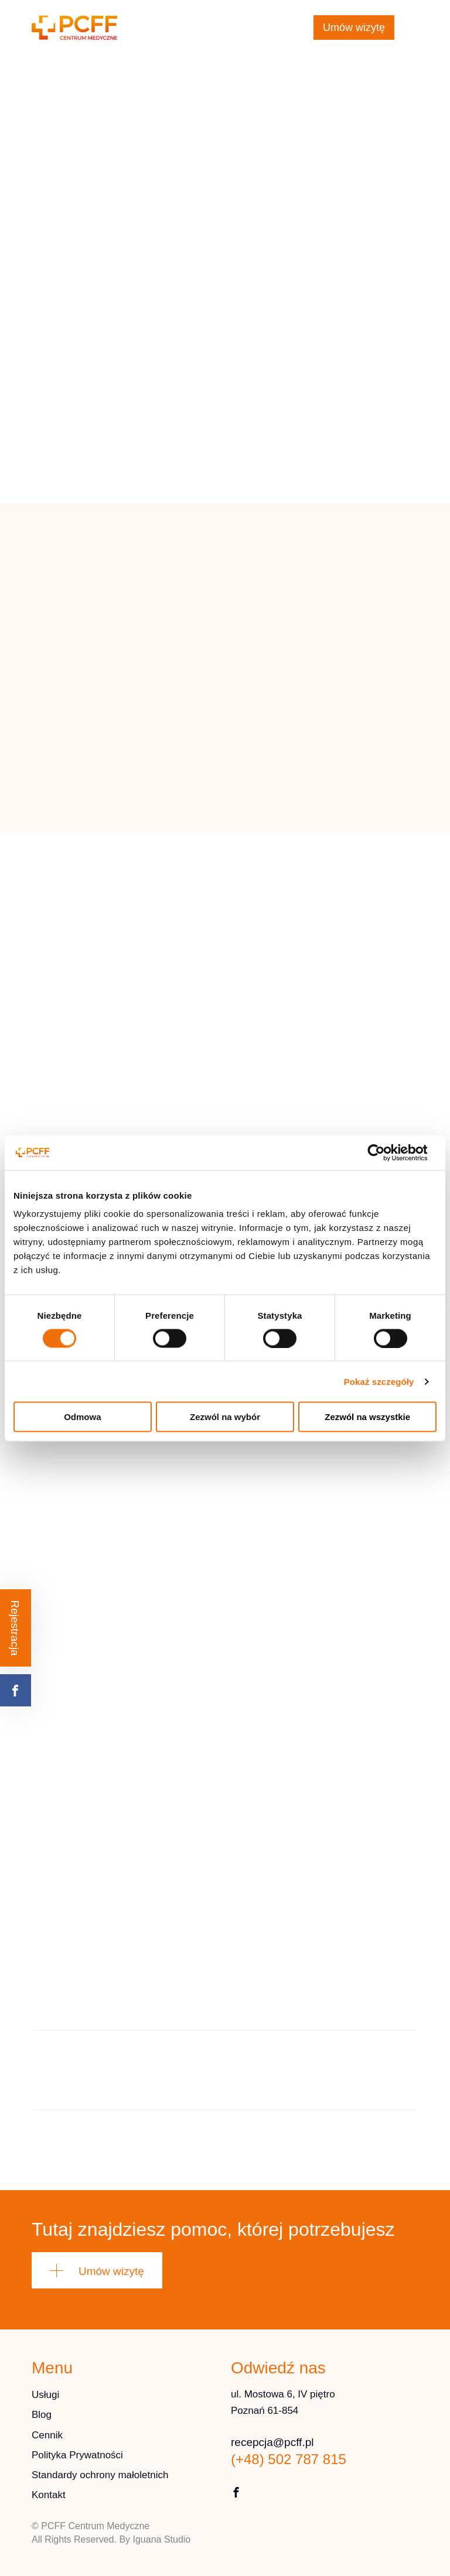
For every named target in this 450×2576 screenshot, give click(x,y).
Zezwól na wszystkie (367, 1417)
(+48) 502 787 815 (236, 34)
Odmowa (82, 1417)
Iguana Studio (162, 2539)
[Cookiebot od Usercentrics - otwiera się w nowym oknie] (385, 1152)
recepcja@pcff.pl (249, 20)
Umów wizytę (354, 27)
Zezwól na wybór (225, 1417)
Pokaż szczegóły (379, 1381)
